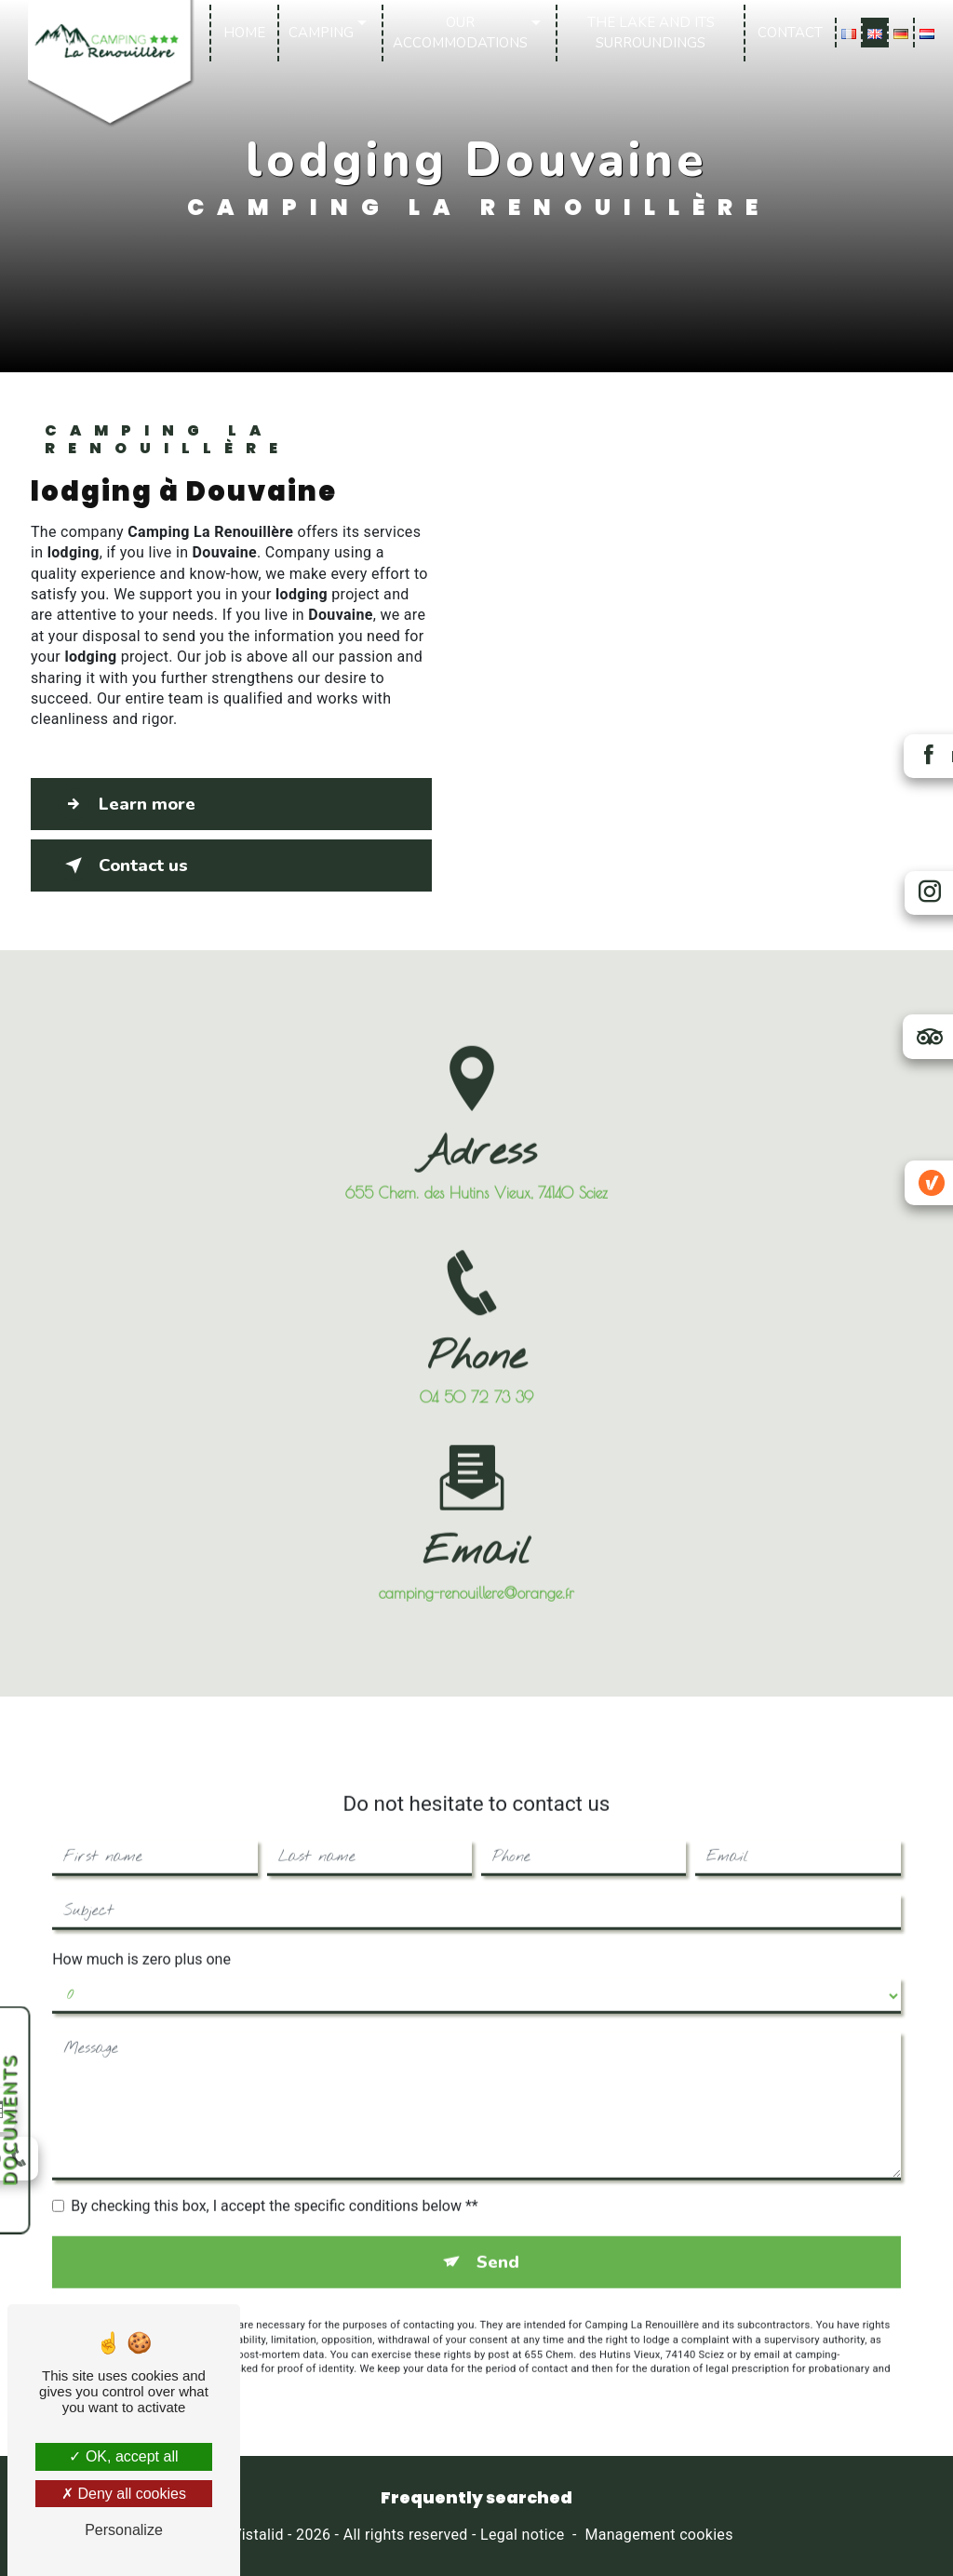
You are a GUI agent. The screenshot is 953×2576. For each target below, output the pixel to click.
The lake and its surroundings (651, 33)
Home (245, 32)
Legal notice (522, 2535)
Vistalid (258, 2535)
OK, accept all (123, 2456)
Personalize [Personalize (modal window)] (124, 2530)
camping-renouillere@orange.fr (476, 1567)
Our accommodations (461, 33)
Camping (322, 32)
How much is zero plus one (141, 1934)
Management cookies (658, 2535)
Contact (789, 32)
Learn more (130, 804)
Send (498, 2237)
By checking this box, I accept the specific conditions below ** (274, 2181)
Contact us (125, 865)
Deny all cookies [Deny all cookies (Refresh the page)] (123, 2494)
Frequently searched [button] (476, 2499)
